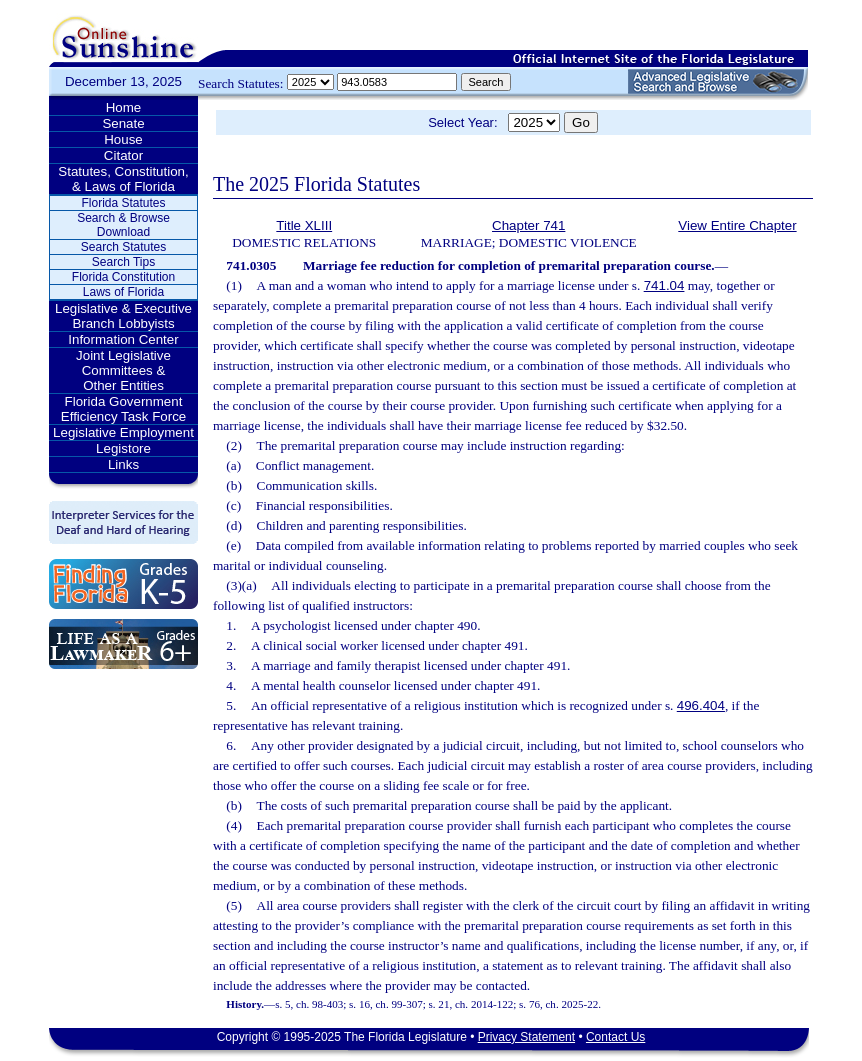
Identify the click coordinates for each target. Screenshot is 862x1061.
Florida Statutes (123, 203)
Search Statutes (123, 247)
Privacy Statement (526, 1037)
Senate (123, 123)
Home (124, 107)
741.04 (664, 285)
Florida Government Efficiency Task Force (123, 409)
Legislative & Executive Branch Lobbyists (123, 316)
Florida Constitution (123, 277)
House (123, 139)
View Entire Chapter (737, 225)
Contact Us (615, 1037)
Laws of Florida (123, 292)
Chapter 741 (528, 225)
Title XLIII (304, 225)
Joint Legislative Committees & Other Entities (123, 370)
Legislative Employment (123, 432)
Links (123, 464)
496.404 (701, 705)
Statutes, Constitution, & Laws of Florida (123, 179)
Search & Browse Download (123, 225)
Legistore (123, 448)
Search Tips (123, 262)
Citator (123, 155)
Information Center (123, 339)
